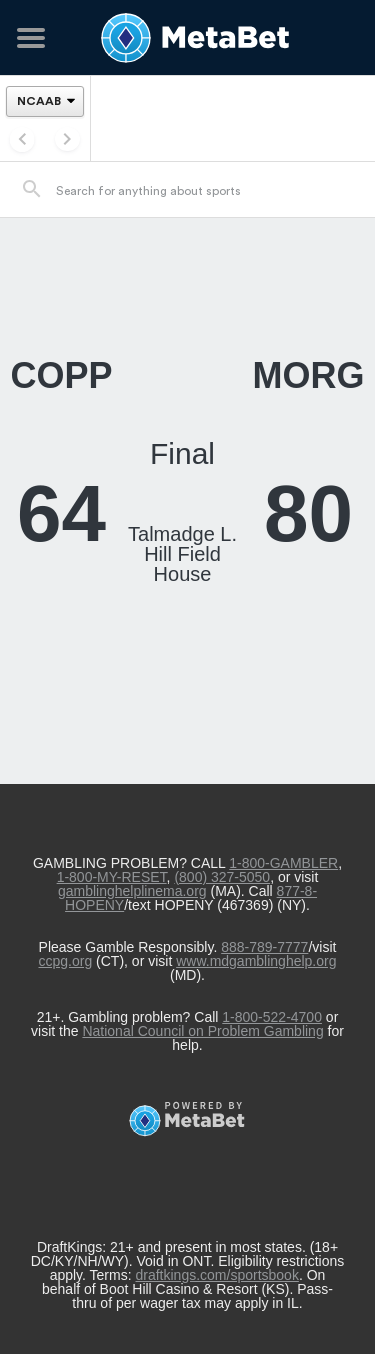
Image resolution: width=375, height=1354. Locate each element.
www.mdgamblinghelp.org (256, 961)
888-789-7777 (264, 947)
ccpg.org (65, 961)
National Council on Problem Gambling (202, 1031)
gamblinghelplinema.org (132, 891)
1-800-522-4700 (272, 1017)
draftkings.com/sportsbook (216, 1275)
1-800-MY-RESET (112, 877)
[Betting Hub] (187, 38)
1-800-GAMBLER (283, 863)
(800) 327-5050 (222, 877)
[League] (44, 101)
